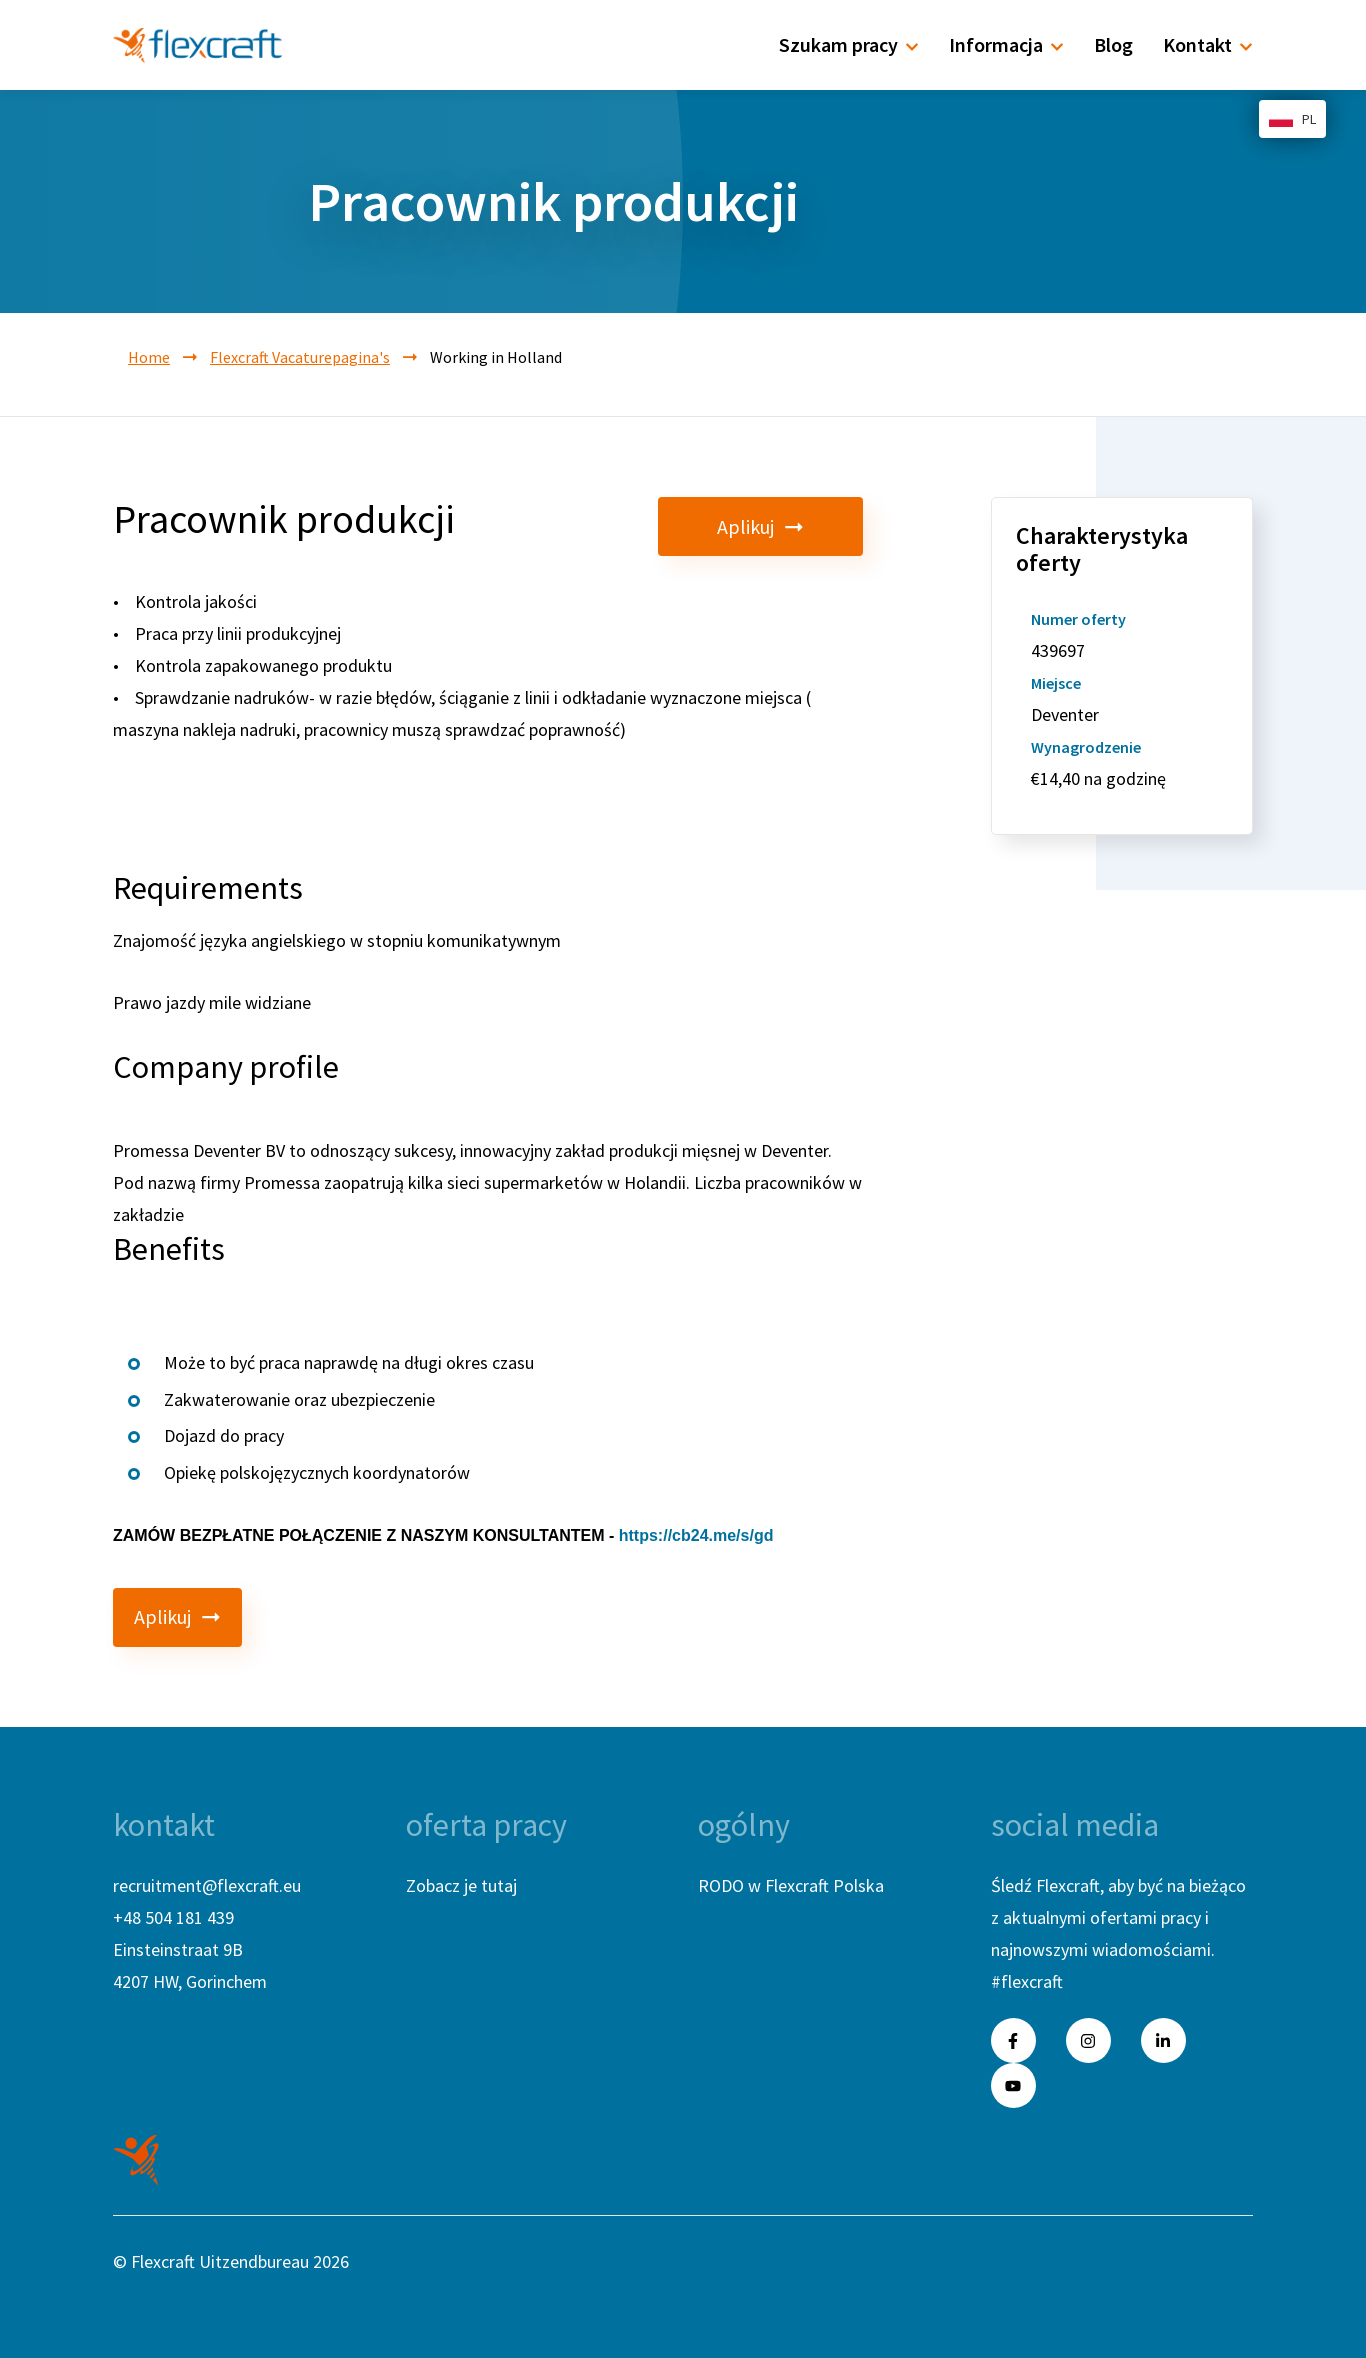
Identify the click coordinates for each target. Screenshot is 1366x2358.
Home (149, 357)
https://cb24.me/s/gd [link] (696, 1535)
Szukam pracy (849, 44)
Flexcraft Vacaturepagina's (300, 357)
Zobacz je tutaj (461, 1885)
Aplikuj (798, 526)
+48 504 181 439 (173, 1917)
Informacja (1006, 44)
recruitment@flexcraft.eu (207, 1885)
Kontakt (1208, 44)
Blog (1113, 44)
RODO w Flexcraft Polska (791, 1885)
